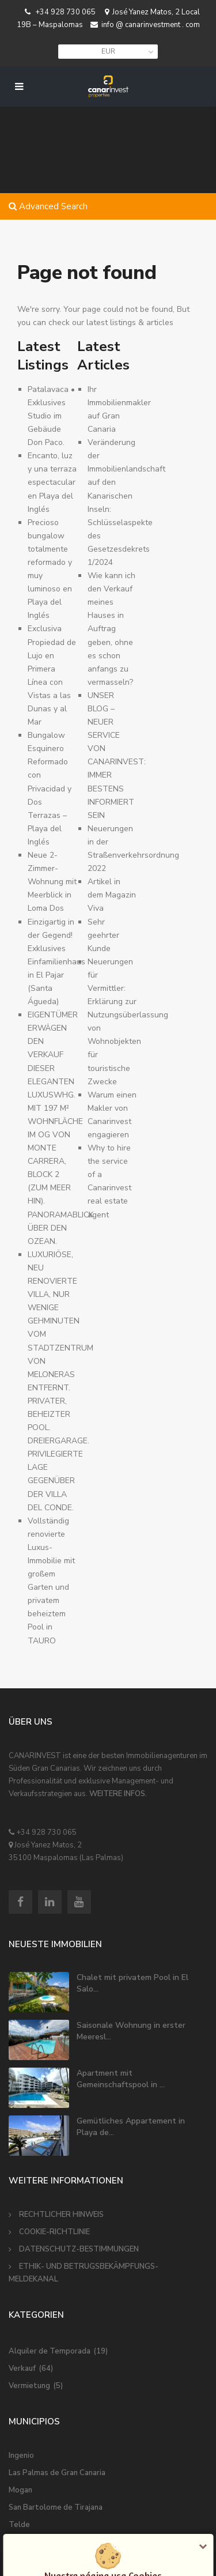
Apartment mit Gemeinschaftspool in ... (121, 2079)
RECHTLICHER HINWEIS (61, 2214)
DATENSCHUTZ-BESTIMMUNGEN (79, 2249)
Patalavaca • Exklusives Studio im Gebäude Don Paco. (51, 416)
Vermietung (29, 2386)
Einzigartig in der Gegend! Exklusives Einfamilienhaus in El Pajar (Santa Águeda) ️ (56, 962)
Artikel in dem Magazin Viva (112, 895)
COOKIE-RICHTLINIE (54, 2232)
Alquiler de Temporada (49, 2351)
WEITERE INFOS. (118, 1794)
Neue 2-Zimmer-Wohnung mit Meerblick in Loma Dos (52, 882)
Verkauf (22, 2368)
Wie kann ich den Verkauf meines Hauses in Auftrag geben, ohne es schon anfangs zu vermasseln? (111, 629)
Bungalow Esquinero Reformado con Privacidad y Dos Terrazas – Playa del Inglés (49, 788)
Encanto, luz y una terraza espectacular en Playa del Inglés (52, 482)
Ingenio (21, 2455)
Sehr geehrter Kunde (103, 935)
